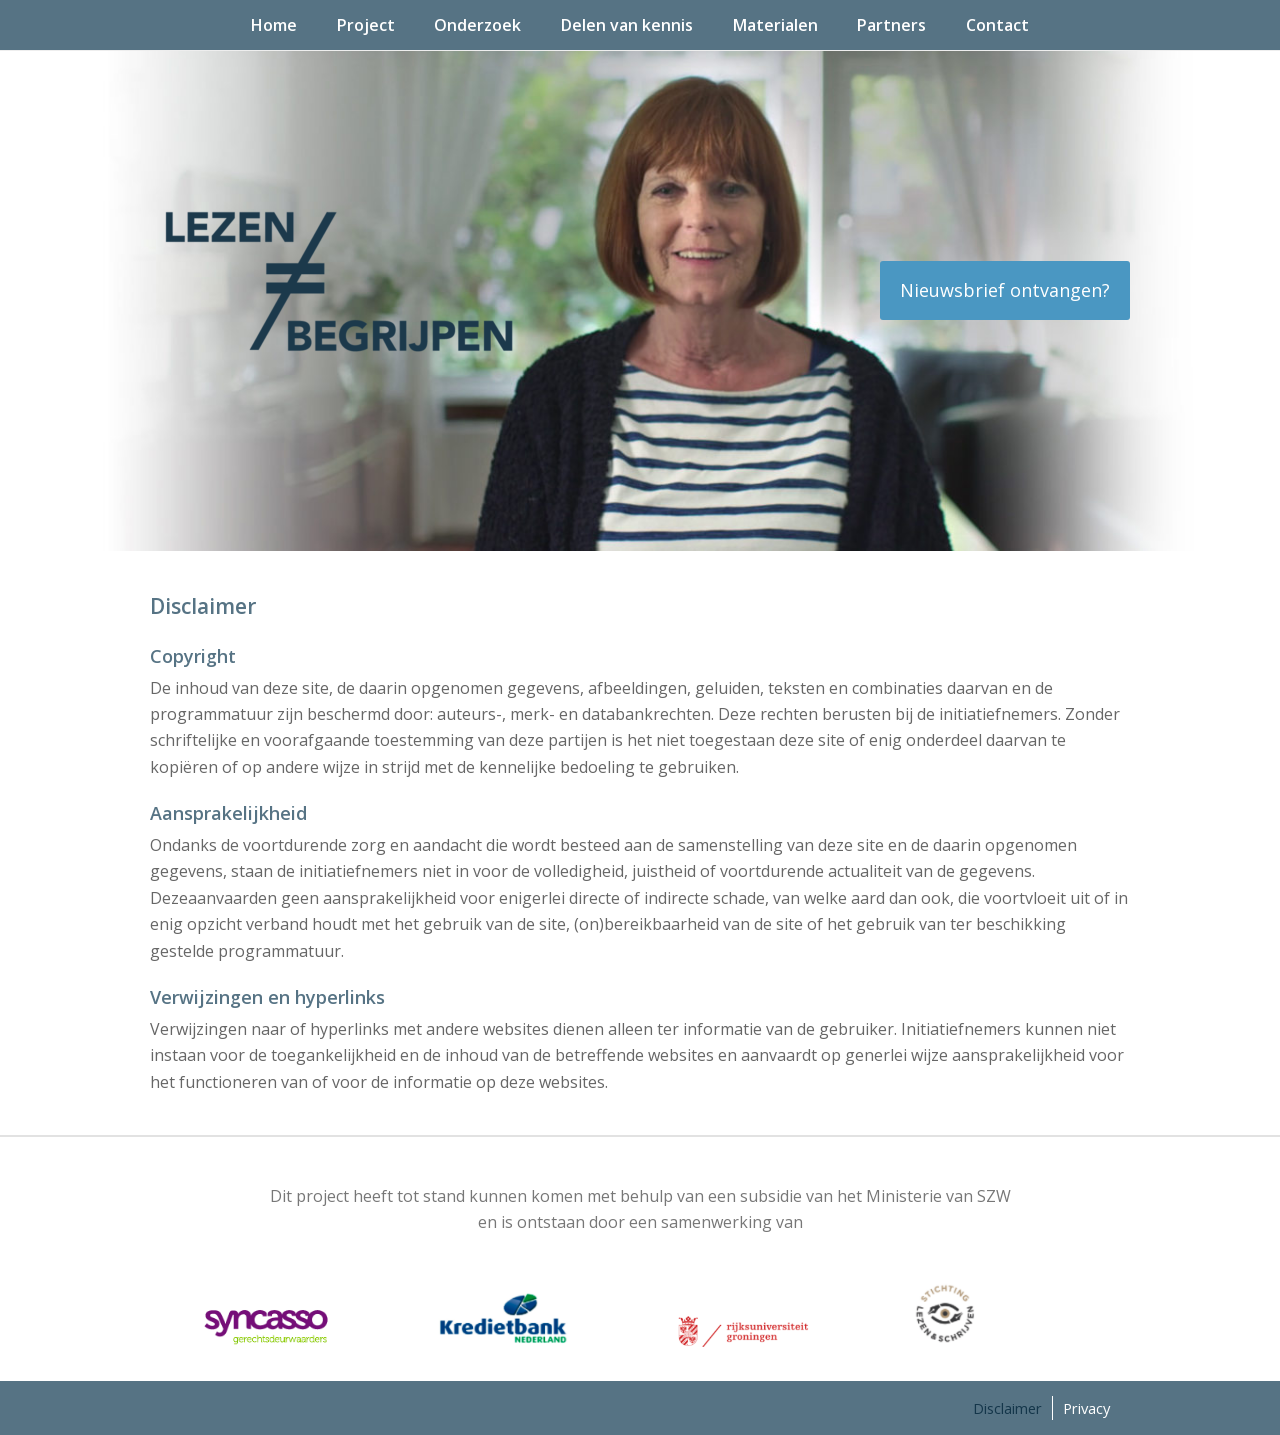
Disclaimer (1007, 1408)
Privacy (1086, 1408)
